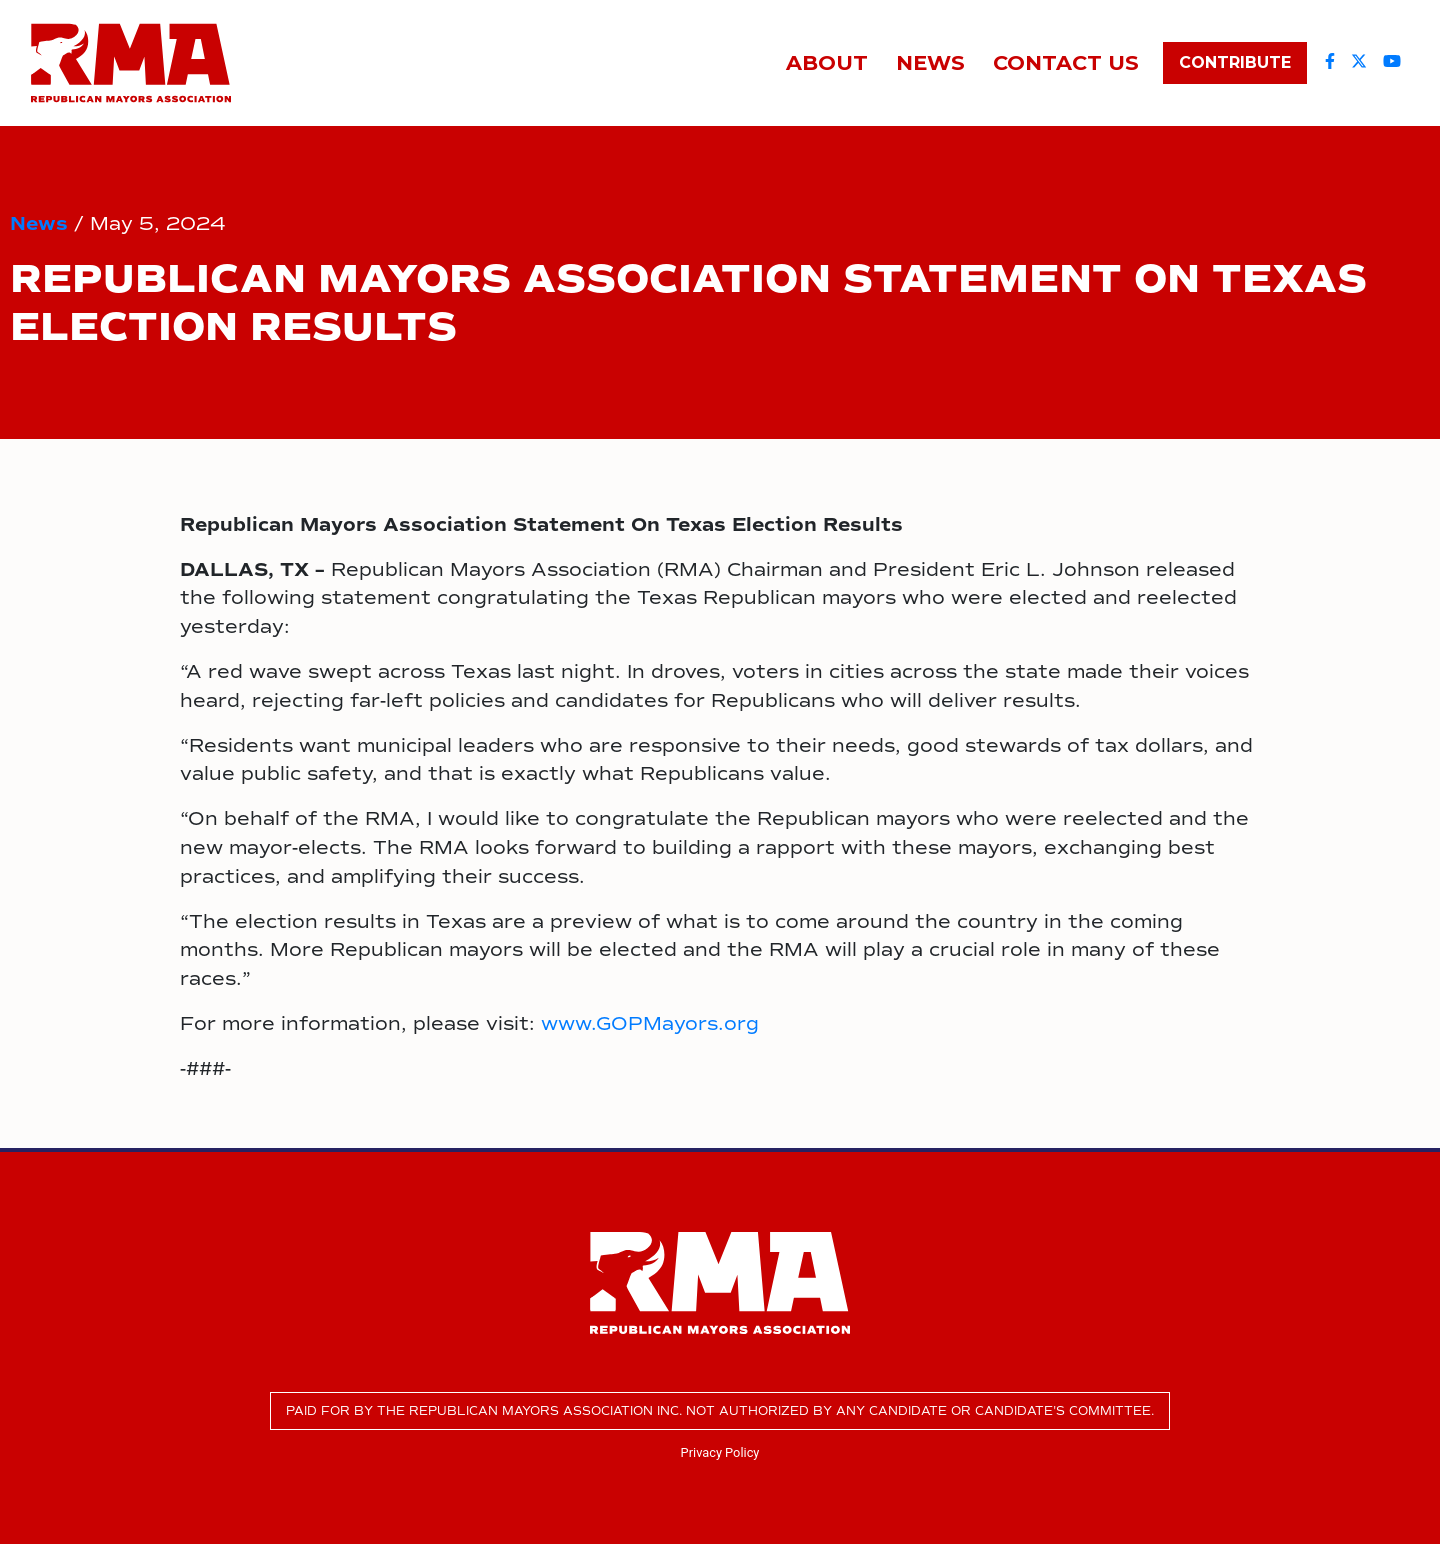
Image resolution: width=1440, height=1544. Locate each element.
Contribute (1235, 62)
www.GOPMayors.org (650, 1023)
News (39, 224)
